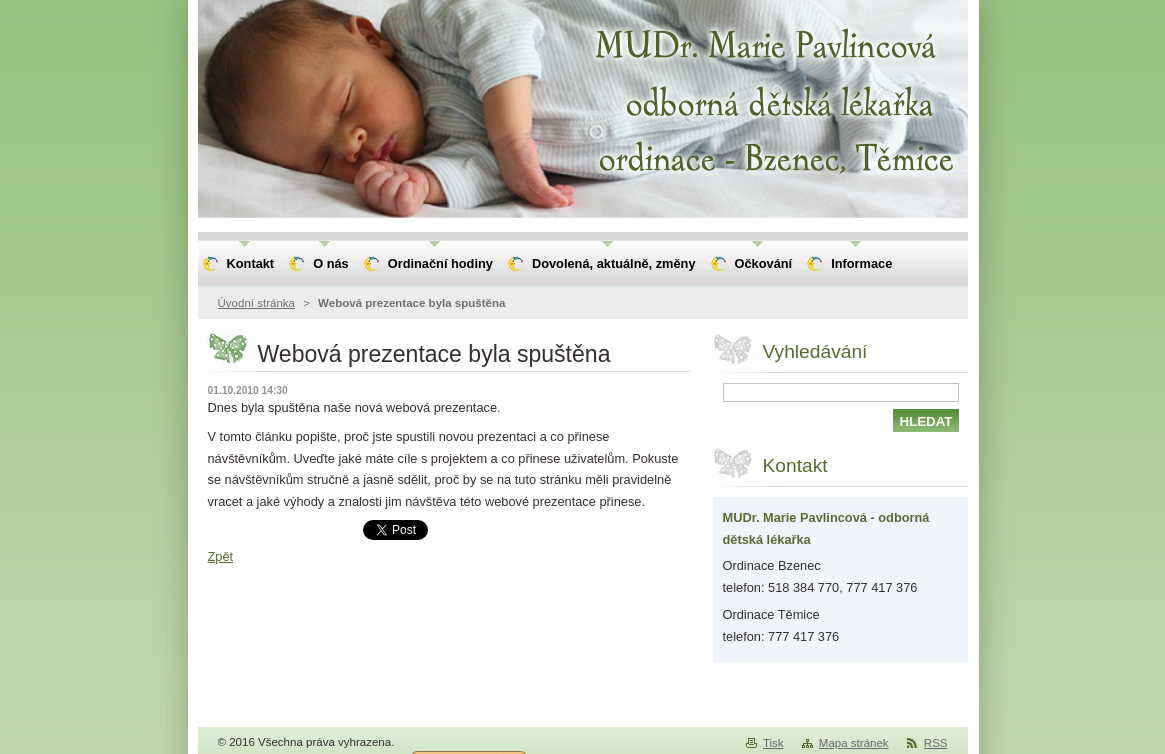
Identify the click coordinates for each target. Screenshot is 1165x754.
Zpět (221, 556)
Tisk (773, 743)
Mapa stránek (854, 743)
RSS (936, 743)
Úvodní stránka (256, 303)
